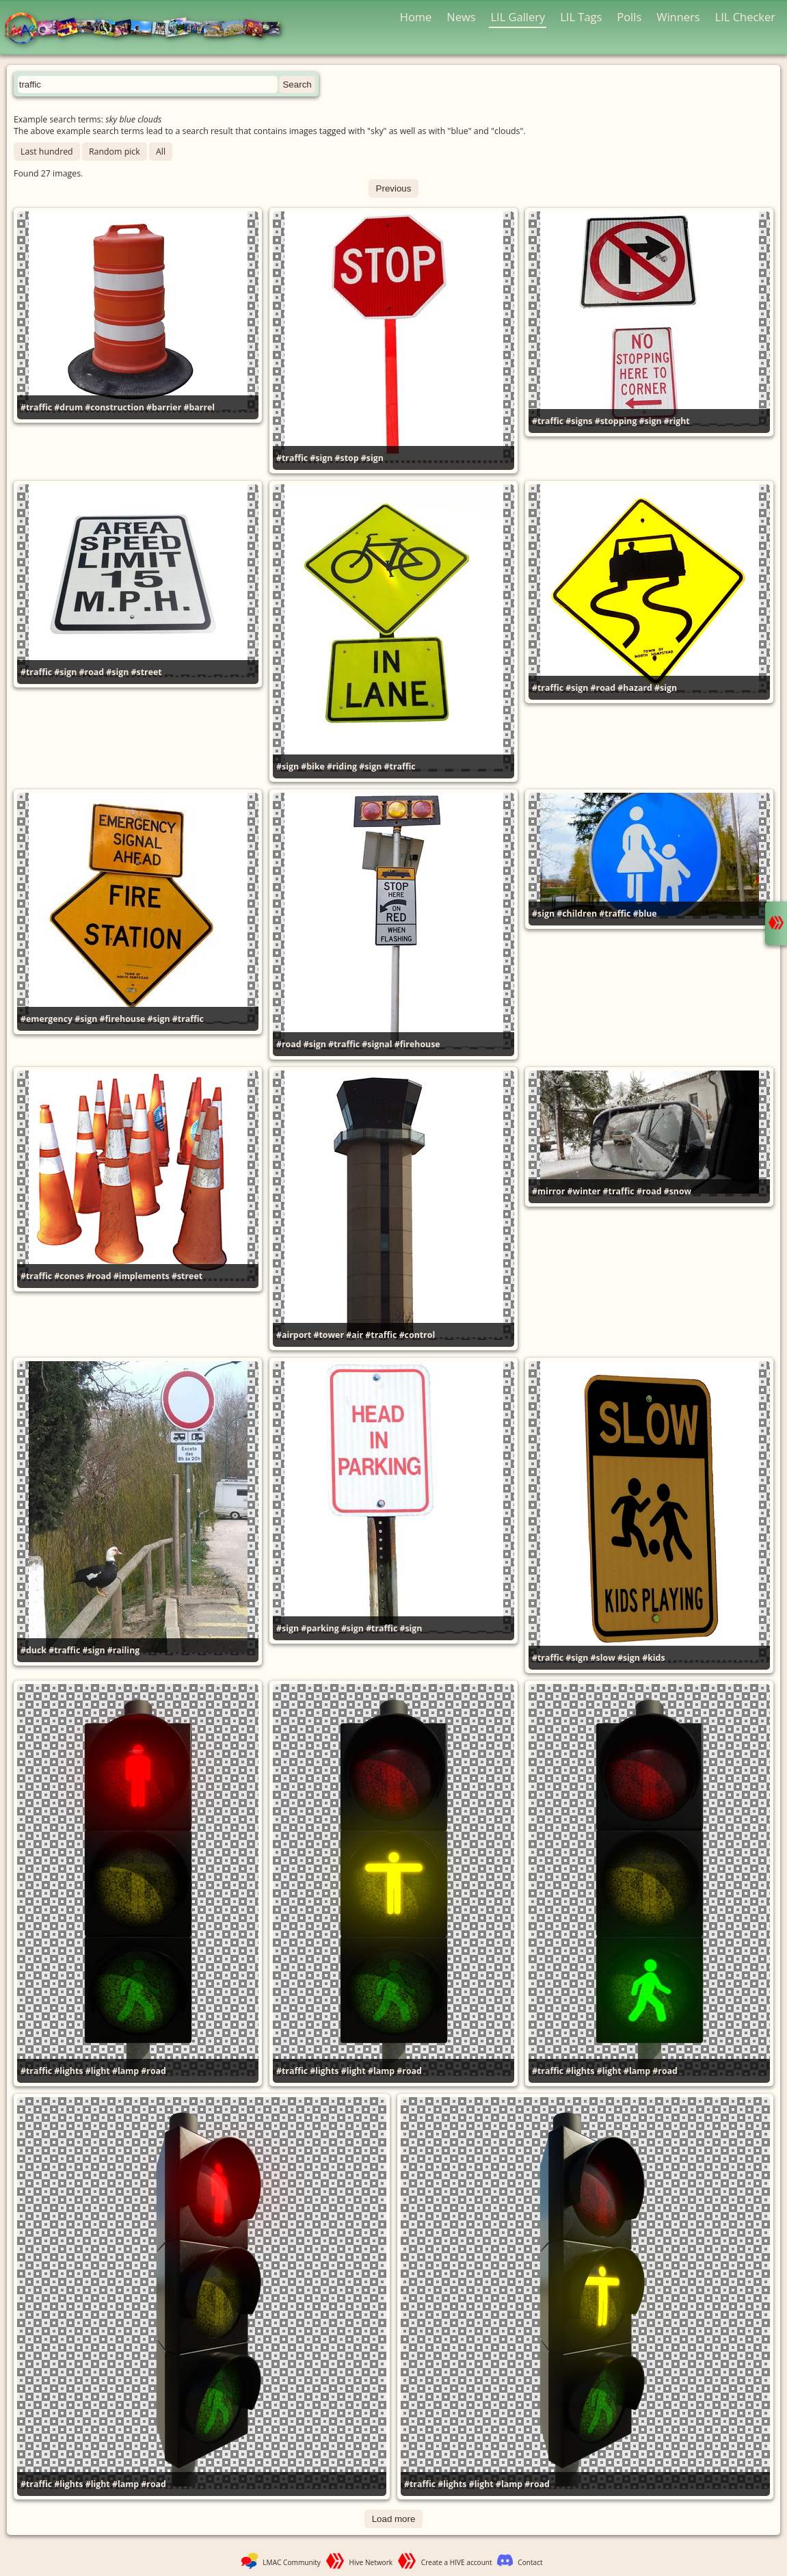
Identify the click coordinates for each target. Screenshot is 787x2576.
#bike (313, 766)
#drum (68, 407)
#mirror (548, 1191)
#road (92, 672)
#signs (578, 421)
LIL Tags (581, 17)
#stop (347, 458)
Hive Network (371, 2562)
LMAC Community (292, 2562)
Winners (678, 17)
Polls (629, 17)
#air (354, 1335)
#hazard (634, 688)
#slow (603, 1658)
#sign (321, 458)
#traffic (36, 407)
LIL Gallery (517, 17)
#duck (33, 1650)
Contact (530, 2562)
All (160, 151)
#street (146, 672)
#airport (293, 1335)
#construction (114, 407)
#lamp (125, 2071)
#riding (342, 766)
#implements (142, 1276)
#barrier (163, 407)
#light (97, 2071)
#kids (653, 1658)
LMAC (148, 29)
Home (416, 17)
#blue (645, 913)
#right (677, 421)
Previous (394, 188)
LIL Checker (745, 17)
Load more (394, 2519)
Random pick (114, 151)
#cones (69, 1276)
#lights (68, 2071)
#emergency (46, 1019)
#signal (377, 1044)
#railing (123, 1650)
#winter (584, 1191)
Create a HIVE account (456, 2562)
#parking (319, 1628)
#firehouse (123, 1019)
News (460, 17)
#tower (329, 1335)
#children (577, 913)
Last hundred (47, 151)
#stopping (616, 421)
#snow (677, 1191)
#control (417, 1335)
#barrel (199, 407)
